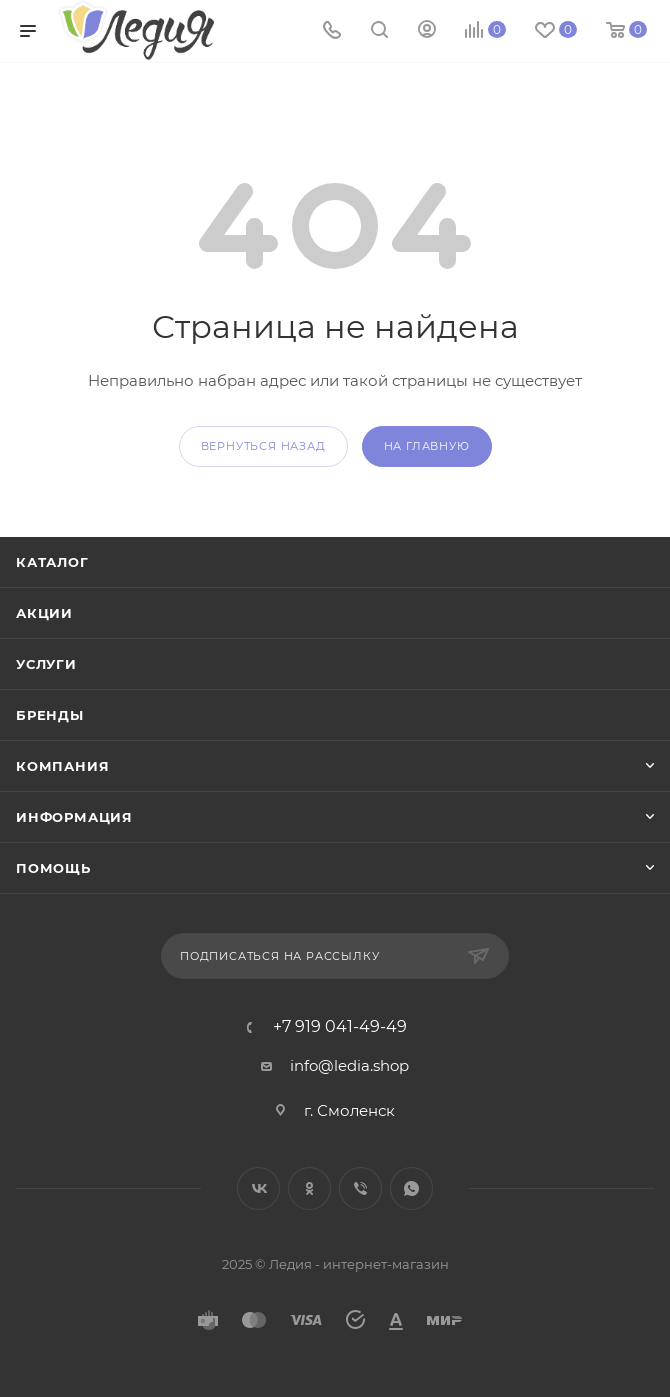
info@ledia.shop (349, 1065)
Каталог (52, 562)
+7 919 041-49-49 (340, 1027)
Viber (360, 1188)
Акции (44, 613)
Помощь (53, 868)
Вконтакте (258, 1188)
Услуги (46, 664)
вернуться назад (263, 446)
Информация (74, 817)
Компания (62, 766)
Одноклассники (309, 1188)
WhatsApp (411, 1188)
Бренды (50, 715)
